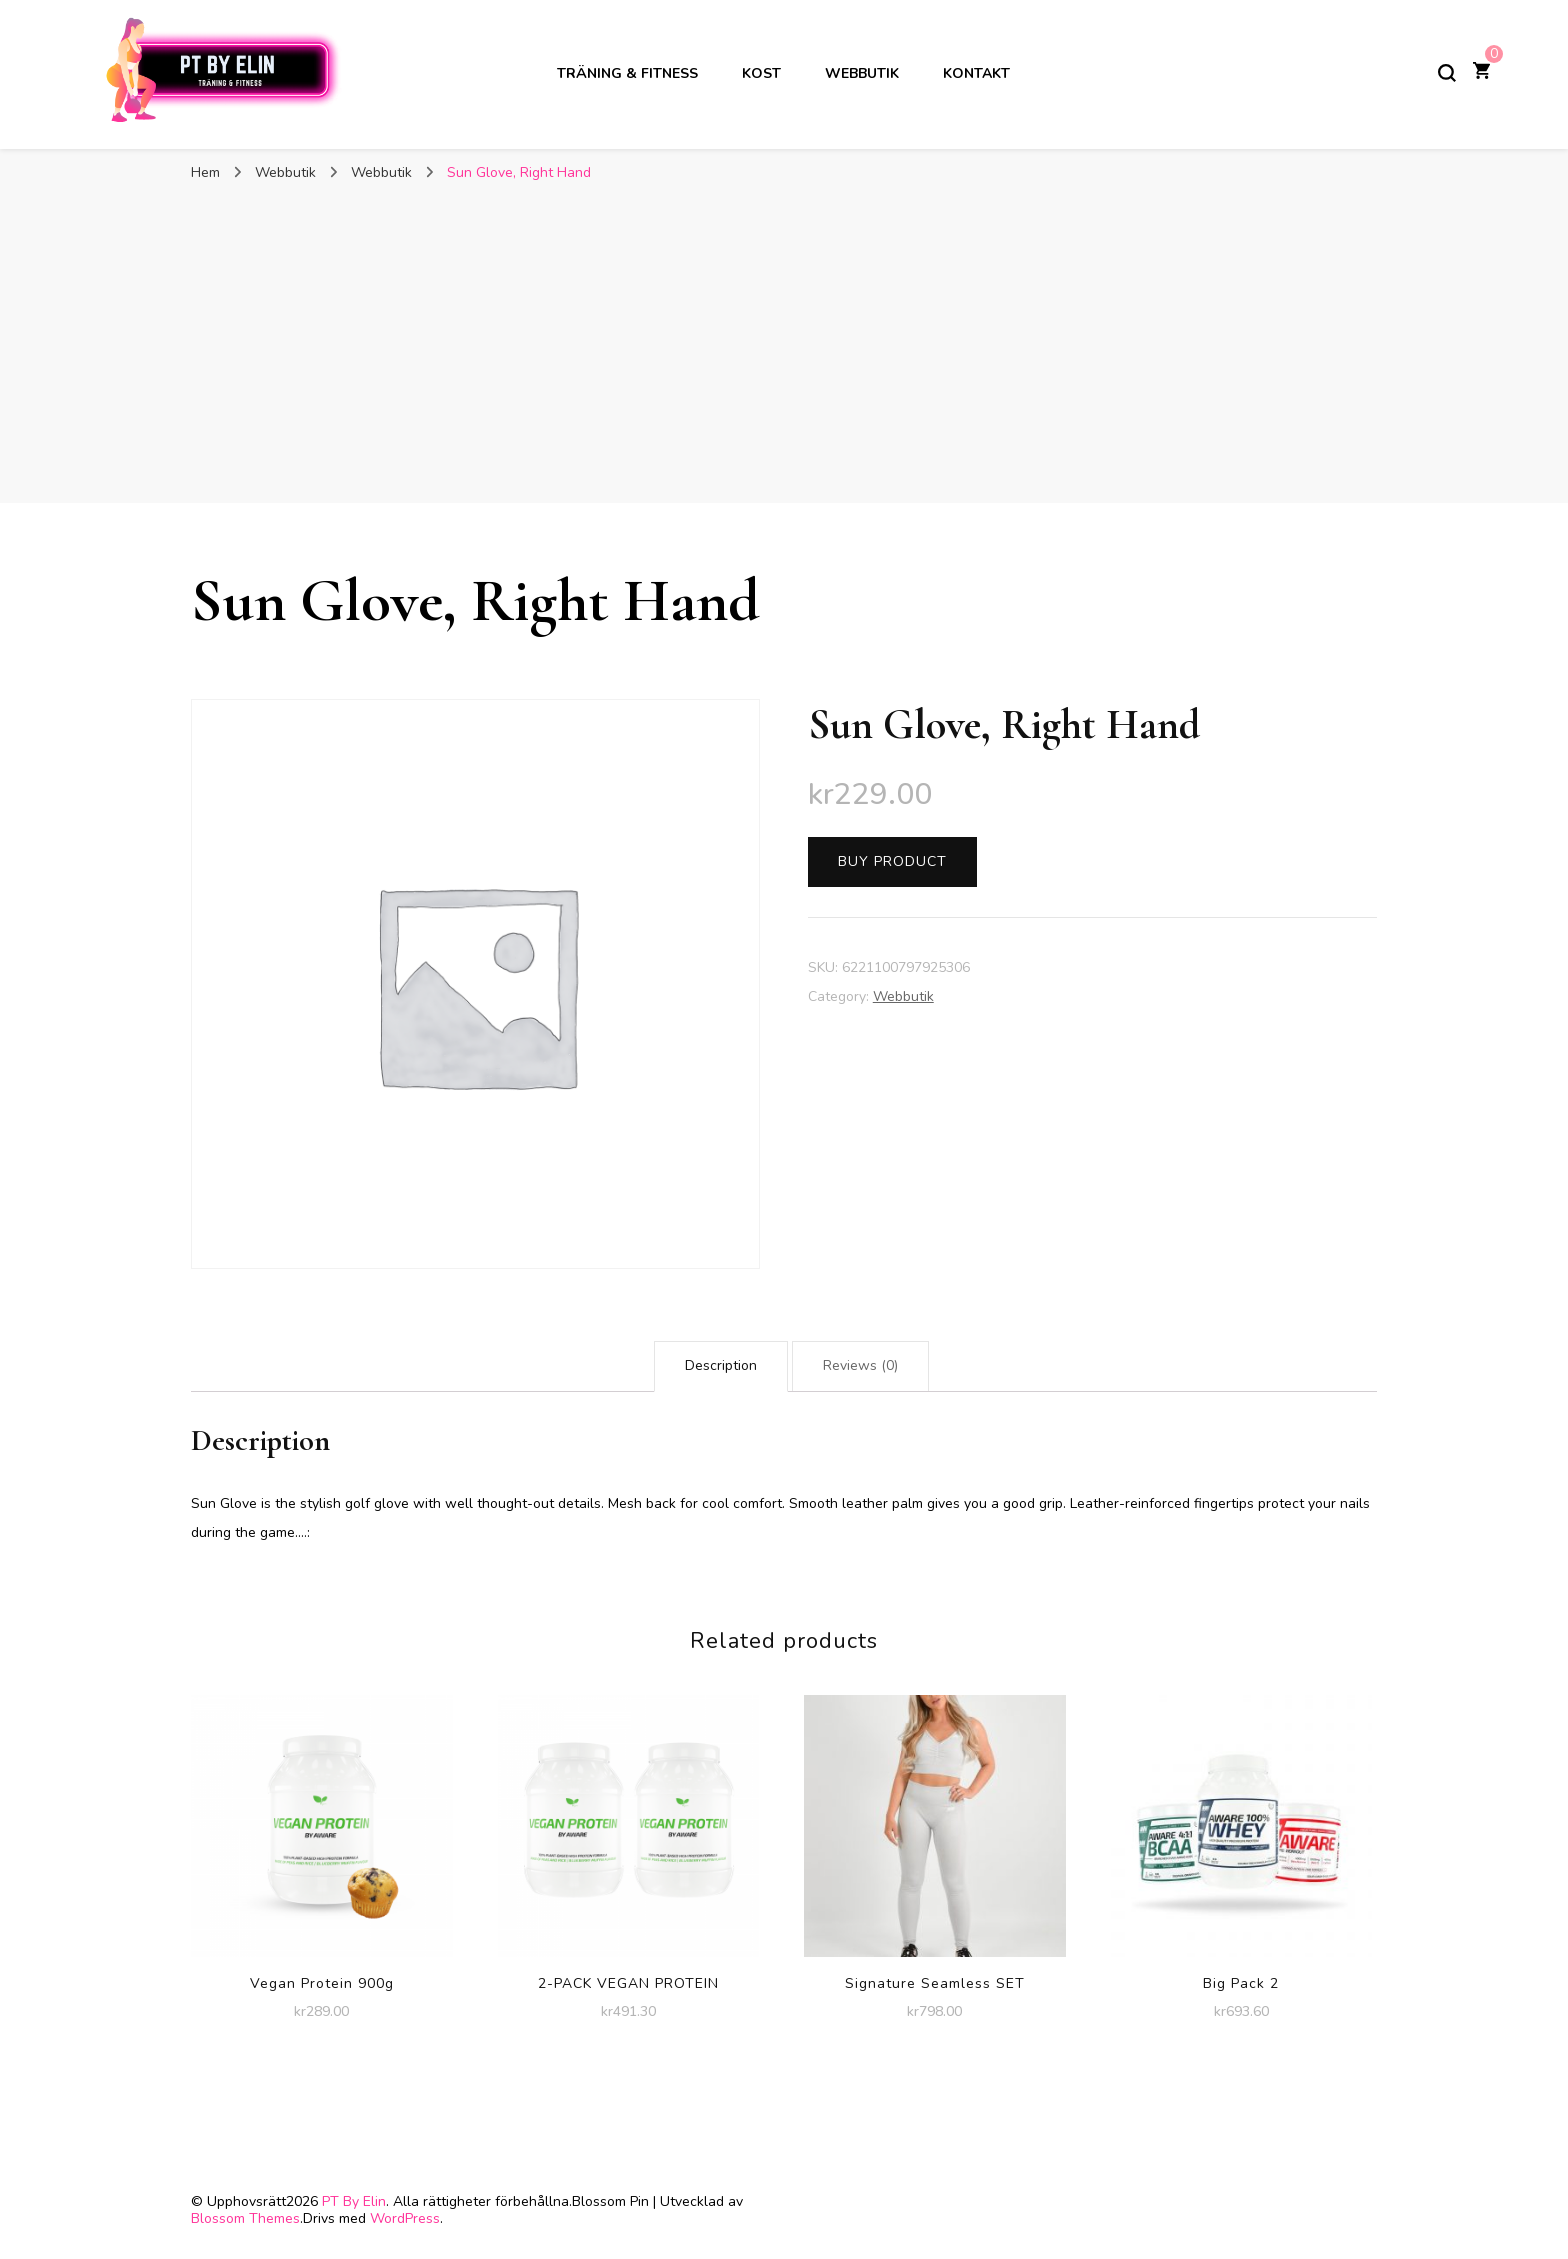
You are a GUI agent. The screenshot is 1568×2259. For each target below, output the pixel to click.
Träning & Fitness (627, 73)
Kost (761, 73)
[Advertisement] (784, 343)
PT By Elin (354, 2201)
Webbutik (862, 73)
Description (721, 1365)
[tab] (721, 1366)
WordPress (405, 2218)
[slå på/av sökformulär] (1447, 73)
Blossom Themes (245, 2218)
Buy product (892, 861)
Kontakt (976, 73)
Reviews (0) (860, 1365)
